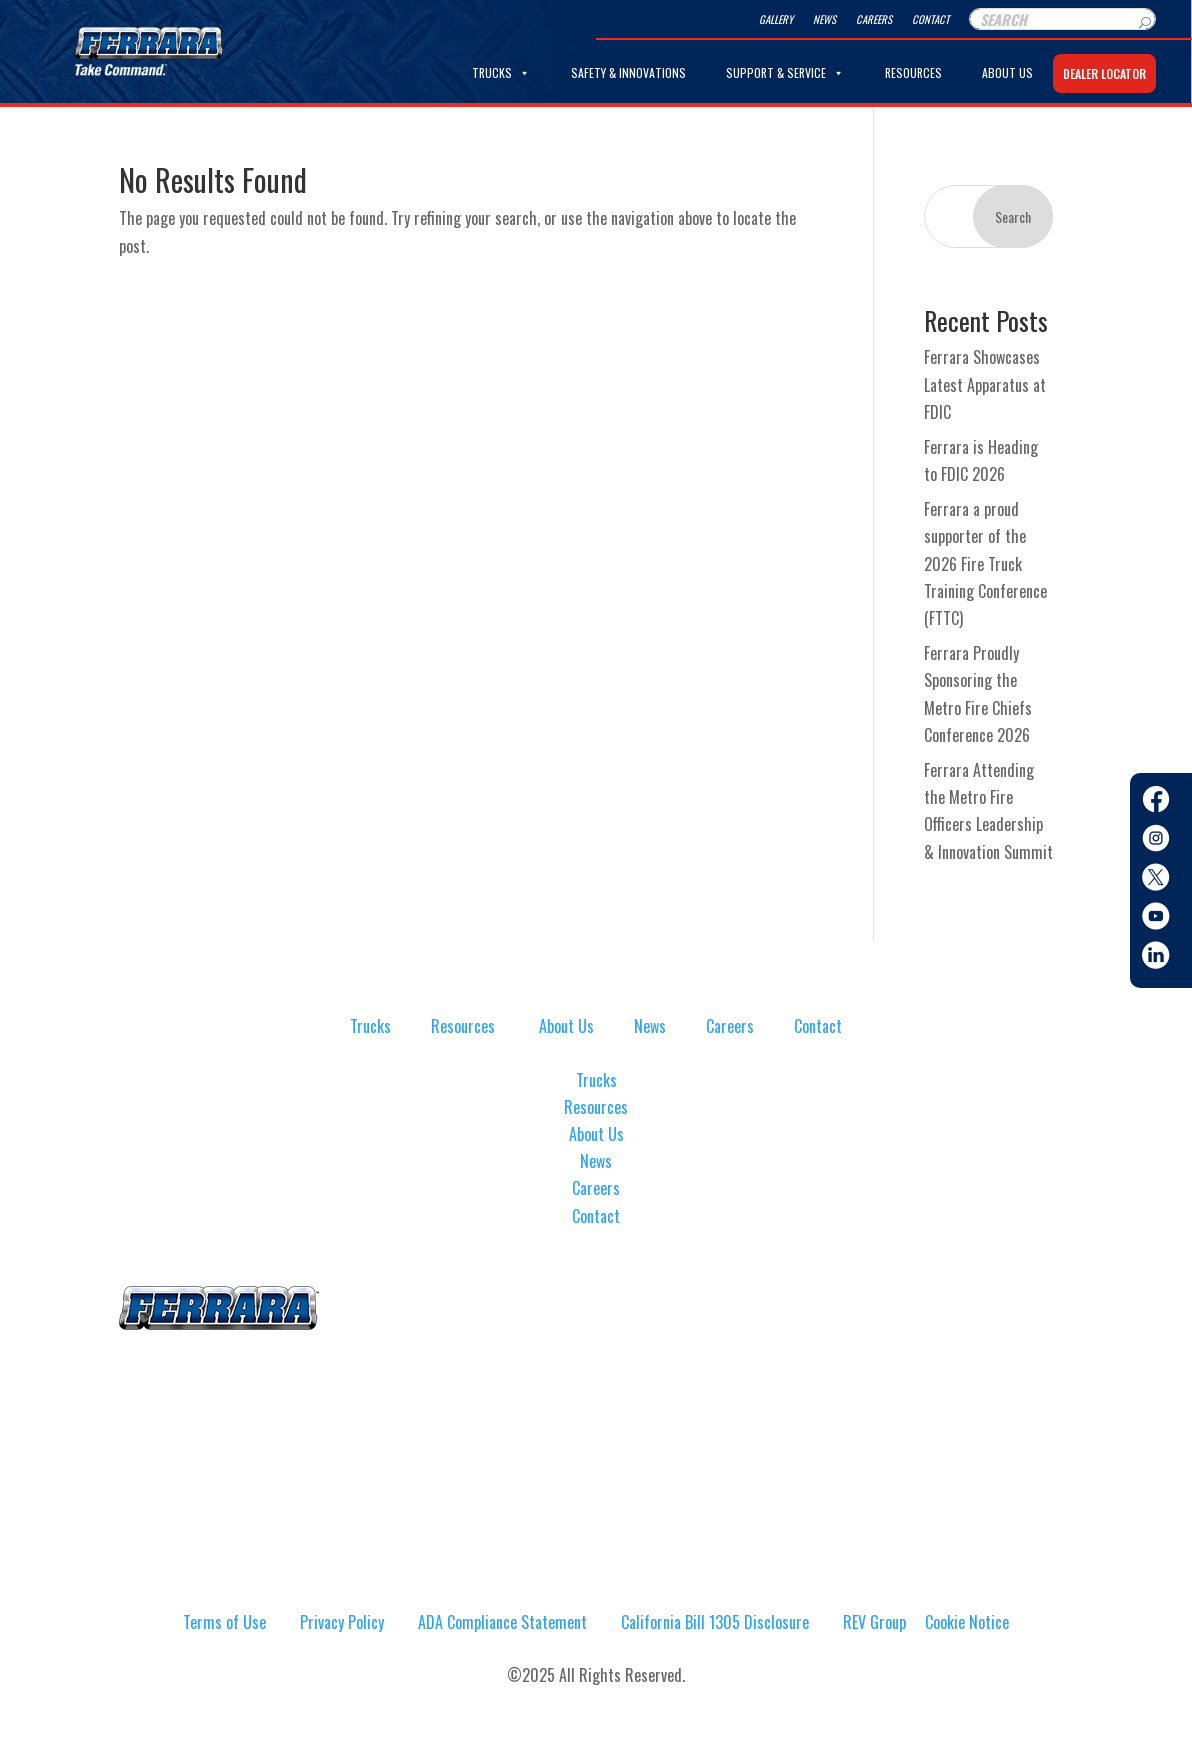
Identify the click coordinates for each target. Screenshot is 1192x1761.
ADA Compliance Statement (502, 1622)
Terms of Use (224, 1622)
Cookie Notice (967, 1622)
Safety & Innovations (628, 72)
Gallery (776, 19)
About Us (1007, 72)
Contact (930, 19)
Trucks (501, 73)
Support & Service (785, 73)
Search (1013, 216)
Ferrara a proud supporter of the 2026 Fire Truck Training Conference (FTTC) (985, 563)
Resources (913, 72)
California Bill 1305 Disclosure (715, 1622)
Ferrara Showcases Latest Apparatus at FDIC (985, 384)
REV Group (874, 1622)
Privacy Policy (342, 1622)
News (824, 19)
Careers (874, 19)
